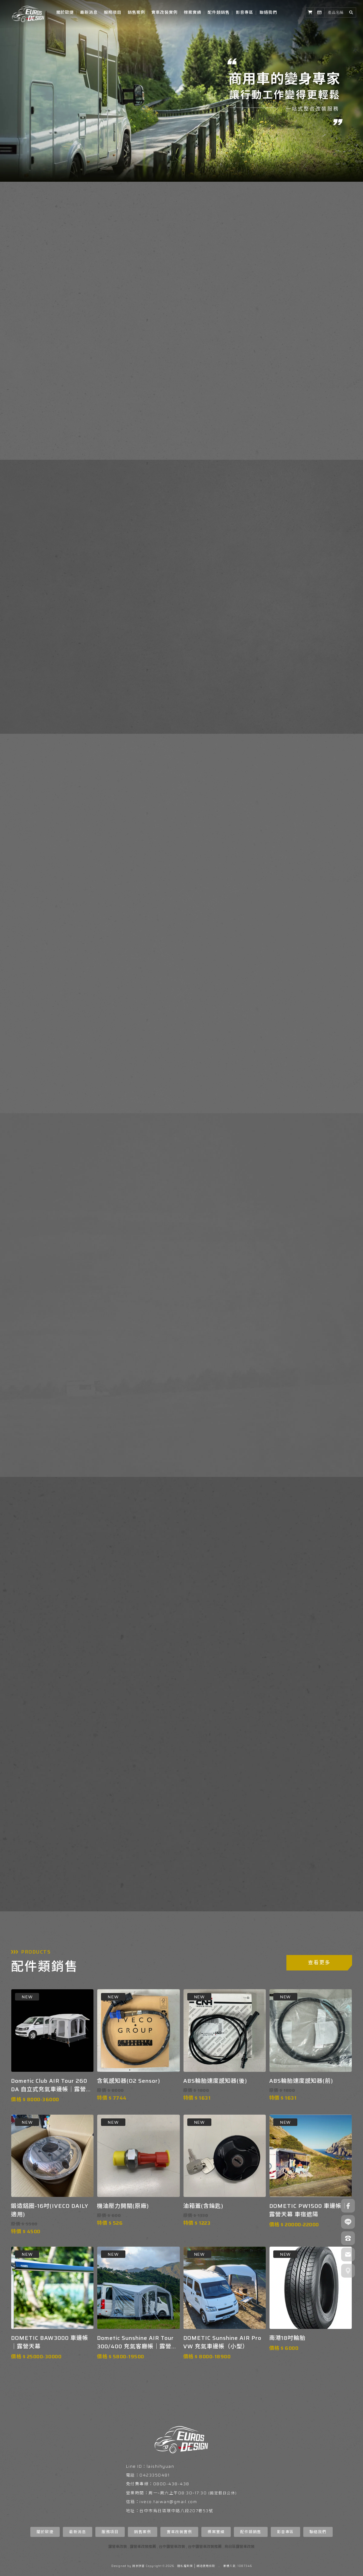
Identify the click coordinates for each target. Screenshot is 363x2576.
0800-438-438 (171, 2484)
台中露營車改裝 (172, 2546)
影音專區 (244, 12)
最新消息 (89, 12)
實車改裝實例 (164, 12)
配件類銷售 (218, 12)
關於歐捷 (65, 12)
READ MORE (260, 1287)
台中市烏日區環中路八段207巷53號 (176, 2511)
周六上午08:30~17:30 (183, 2493)
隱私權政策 (185, 2566)
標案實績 (192, 12)
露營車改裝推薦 (143, 2546)
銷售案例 (136, 12)
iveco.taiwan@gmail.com (168, 2501)
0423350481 (154, 2475)
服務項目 (112, 12)
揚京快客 (138, 2566)
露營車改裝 (117, 2546)
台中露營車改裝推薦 (205, 2546)
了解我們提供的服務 (227, 682)
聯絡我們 (268, 12)
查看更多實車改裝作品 (180, 1069)
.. (219, 2566)
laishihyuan (160, 2466)
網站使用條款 (205, 2566)
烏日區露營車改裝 (239, 2546)
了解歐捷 (42, 387)
